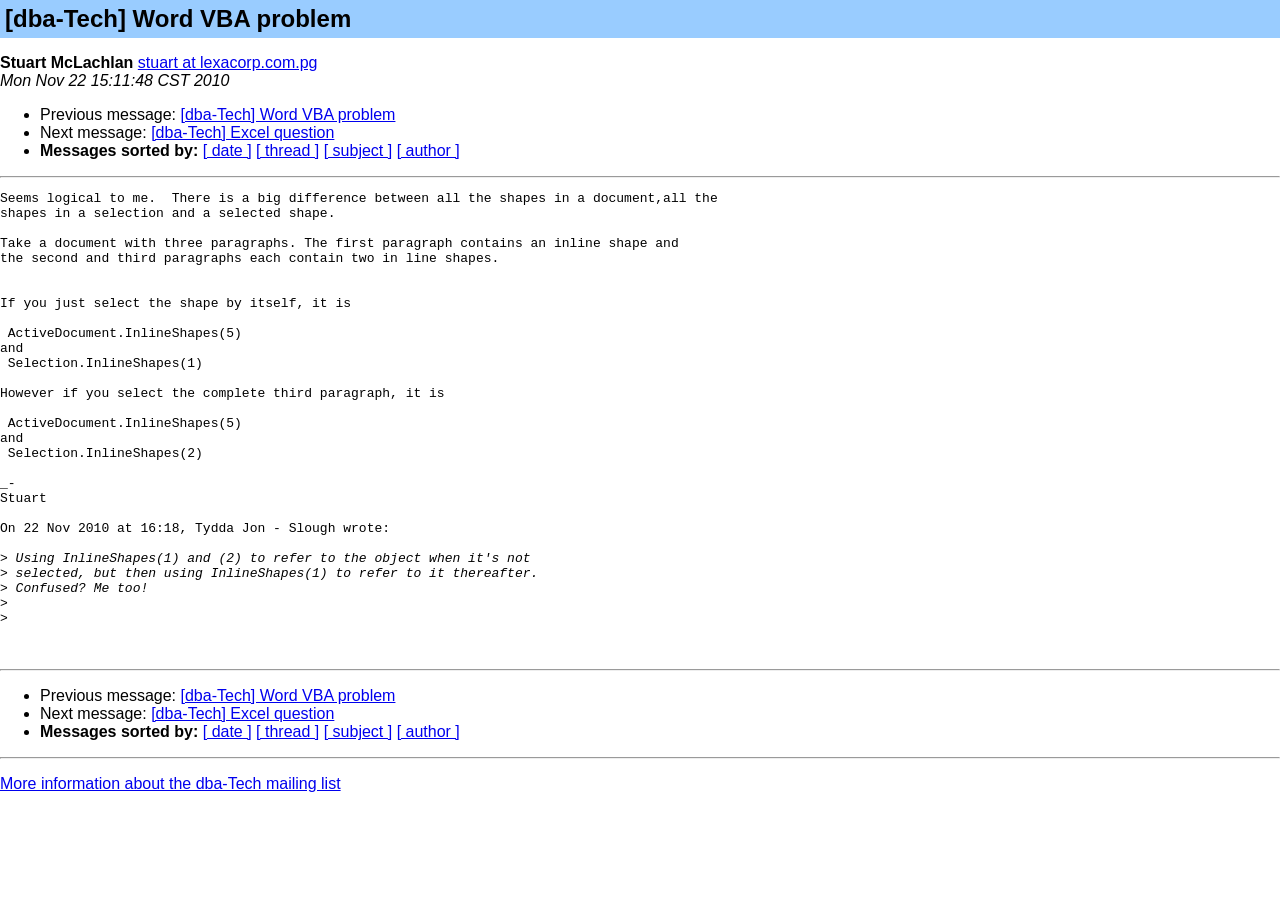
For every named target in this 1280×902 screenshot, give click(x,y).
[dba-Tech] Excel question (242, 132)
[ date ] (227, 150)
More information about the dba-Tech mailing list (170, 876)
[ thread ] (287, 150)
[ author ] (428, 150)
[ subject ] (358, 150)
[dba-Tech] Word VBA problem (288, 114)
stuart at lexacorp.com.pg (228, 62)
